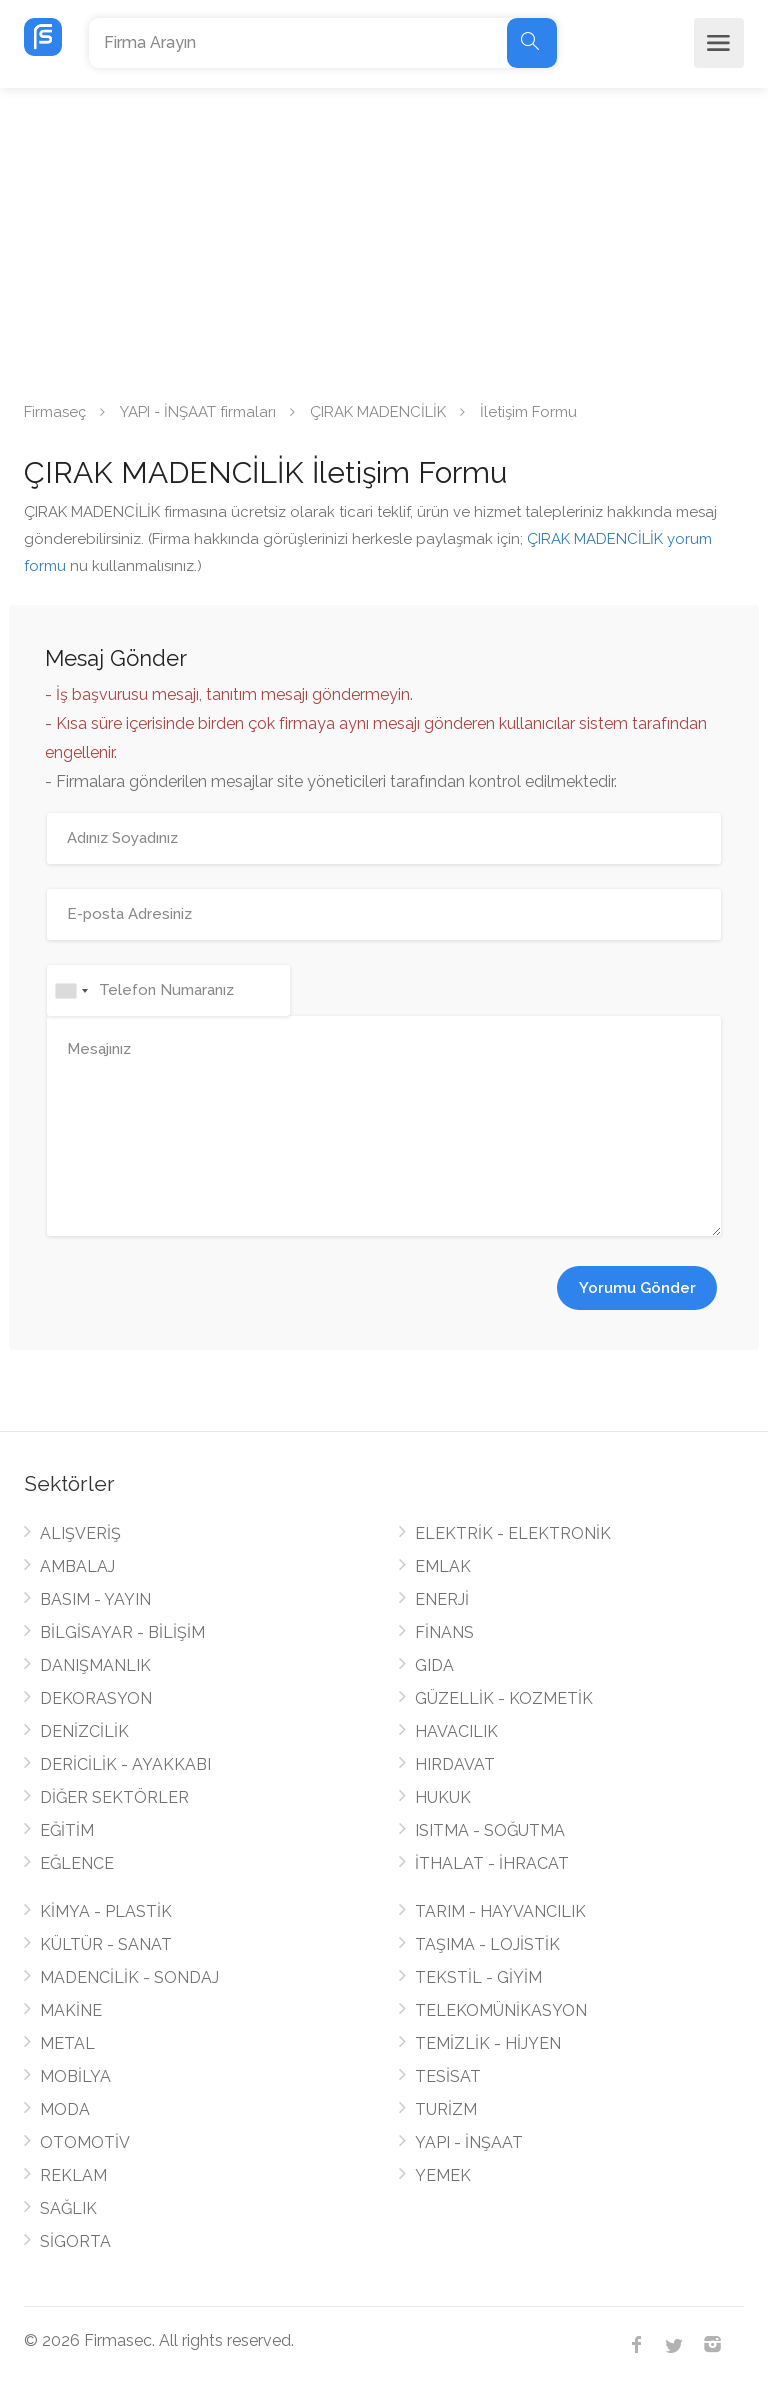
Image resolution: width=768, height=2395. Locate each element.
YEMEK (443, 2175)
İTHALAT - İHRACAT (492, 1863)
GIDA (434, 1665)
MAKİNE (71, 2010)
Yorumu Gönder (637, 1288)
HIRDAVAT (455, 1764)
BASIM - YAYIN (95, 1599)
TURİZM (446, 2109)
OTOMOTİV (85, 2142)
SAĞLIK (68, 2208)
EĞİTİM (67, 1830)
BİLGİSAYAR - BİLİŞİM (122, 1632)
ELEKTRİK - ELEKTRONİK (513, 1533)
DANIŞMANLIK (95, 1665)
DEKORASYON (96, 1698)
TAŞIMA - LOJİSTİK (487, 1944)
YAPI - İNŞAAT (469, 2142)
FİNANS (444, 1632)
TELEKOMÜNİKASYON (501, 2010)
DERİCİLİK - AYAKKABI (125, 1764)
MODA (65, 2109)
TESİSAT (448, 2076)
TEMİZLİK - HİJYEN (488, 2043)
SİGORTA (75, 2241)
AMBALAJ (77, 1566)
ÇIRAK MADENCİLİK (378, 412)
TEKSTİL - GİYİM (478, 1977)
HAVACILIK (456, 1731)
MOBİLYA (75, 2076)
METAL (67, 2043)
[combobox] (71, 990)
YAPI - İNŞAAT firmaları (198, 412)
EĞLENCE (77, 1863)
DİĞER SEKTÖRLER (114, 1797)
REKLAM (73, 2175)
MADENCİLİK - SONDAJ (129, 1977)
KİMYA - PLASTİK (106, 1911)
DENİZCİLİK (84, 1731)
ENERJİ (442, 1599)
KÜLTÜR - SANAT (106, 1944)
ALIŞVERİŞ (80, 1533)
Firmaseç (55, 412)
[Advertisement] (384, 238)
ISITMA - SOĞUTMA (490, 1830)
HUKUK (443, 1797)
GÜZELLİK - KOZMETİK (504, 1698)
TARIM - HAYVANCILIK (500, 1911)
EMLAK (443, 1566)
